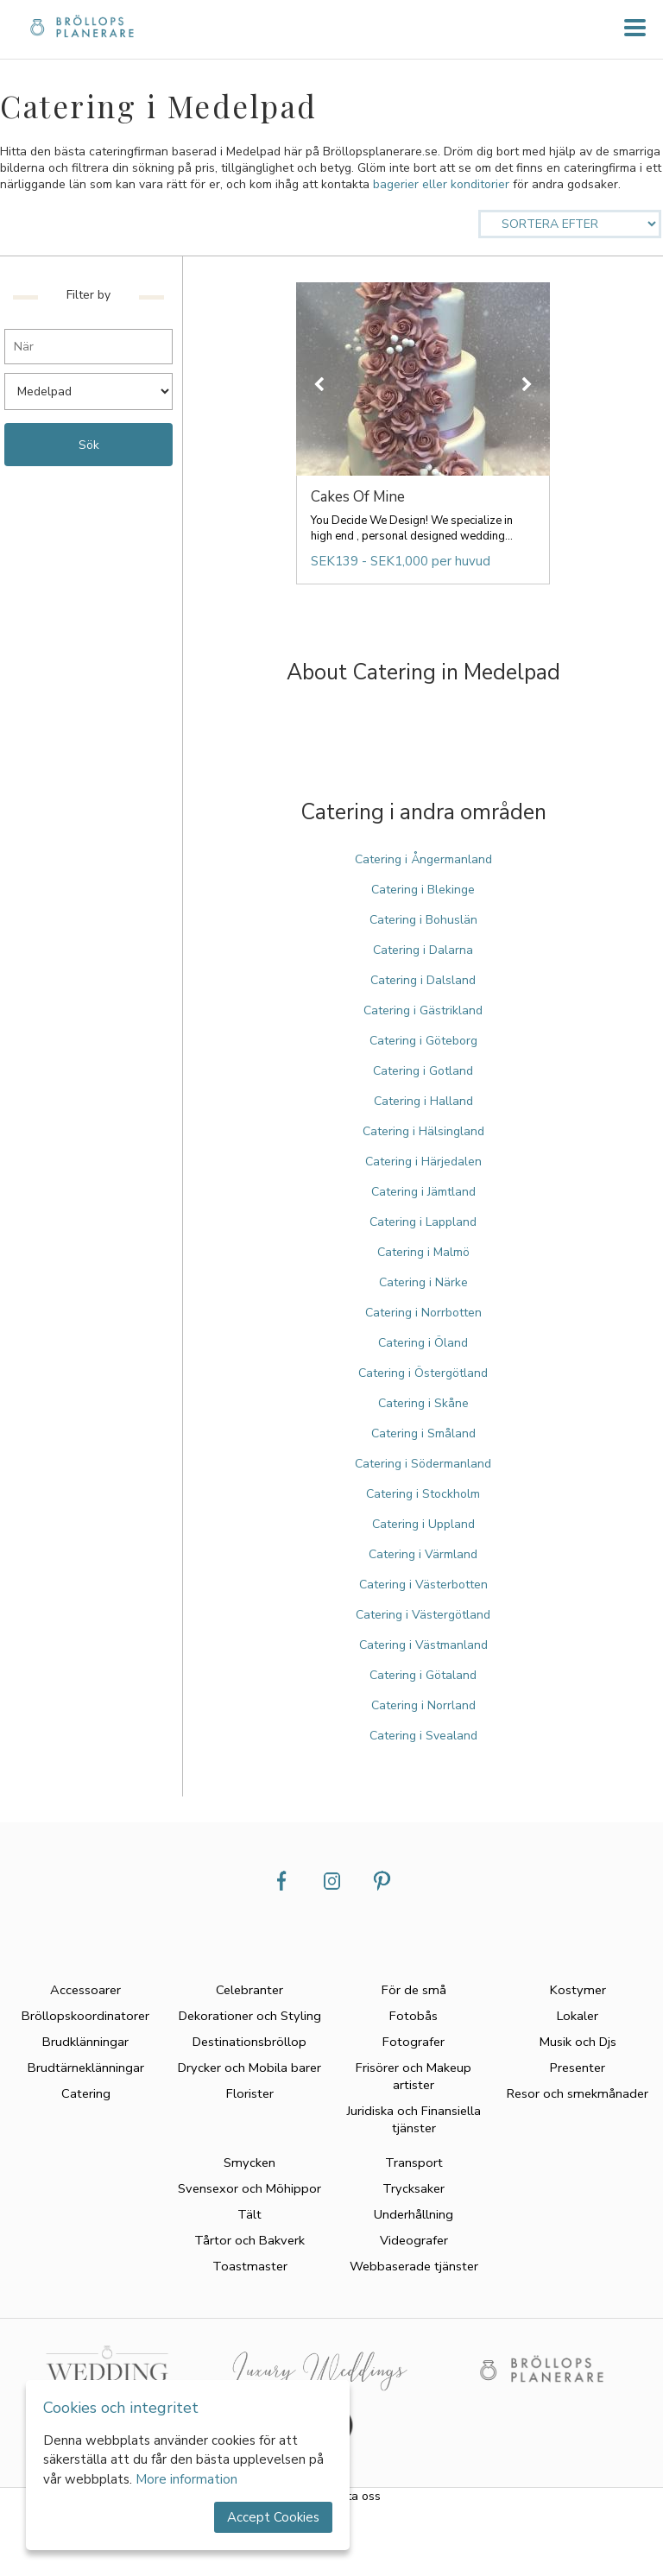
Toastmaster (249, 2266)
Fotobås (413, 2015)
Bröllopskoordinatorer (85, 2015)
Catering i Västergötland (423, 1615)
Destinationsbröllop (249, 2041)
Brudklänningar (85, 2041)
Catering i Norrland (423, 1705)
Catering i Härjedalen (423, 1161)
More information (186, 2479)
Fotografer (413, 2041)
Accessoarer (85, 1989)
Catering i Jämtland (423, 1192)
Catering (85, 2093)
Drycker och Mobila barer (249, 2067)
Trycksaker (413, 2188)
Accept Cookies (273, 2517)
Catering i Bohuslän (423, 920)
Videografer (414, 2240)
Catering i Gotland (423, 1071)
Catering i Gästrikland (423, 1010)
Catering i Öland (423, 1343)
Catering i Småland (423, 1433)
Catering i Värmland (423, 1554)
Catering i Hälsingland (423, 1131)
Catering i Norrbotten (423, 1312)
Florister (250, 2093)
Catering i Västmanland (423, 1645)
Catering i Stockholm (423, 1494)
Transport (414, 2162)
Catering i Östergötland (423, 1373)
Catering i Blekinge (423, 889)
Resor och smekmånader (577, 2093)
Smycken (249, 2162)
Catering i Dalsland (423, 980)
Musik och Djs (578, 2041)
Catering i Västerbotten (423, 1584)
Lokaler (577, 2015)
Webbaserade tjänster (414, 2266)
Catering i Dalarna (423, 950)
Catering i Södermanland (423, 1463)
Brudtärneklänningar (86, 2067)
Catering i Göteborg (423, 1040)
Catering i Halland (423, 1101)
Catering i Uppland (423, 1524)
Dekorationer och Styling (250, 2015)
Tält (249, 2214)
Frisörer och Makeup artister (413, 2076)
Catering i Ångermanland (423, 859)
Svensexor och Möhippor (249, 2188)
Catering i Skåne (423, 1403)
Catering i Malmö (423, 1252)
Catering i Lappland (423, 1222)
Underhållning (413, 2214)
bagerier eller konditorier (441, 184)
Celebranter (249, 1989)
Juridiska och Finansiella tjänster (414, 2119)
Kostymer (578, 1989)
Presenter (577, 2067)
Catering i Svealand (423, 1735)
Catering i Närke (423, 1282)
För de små (414, 1989)
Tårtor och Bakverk (249, 2240)
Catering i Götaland (423, 1675)
